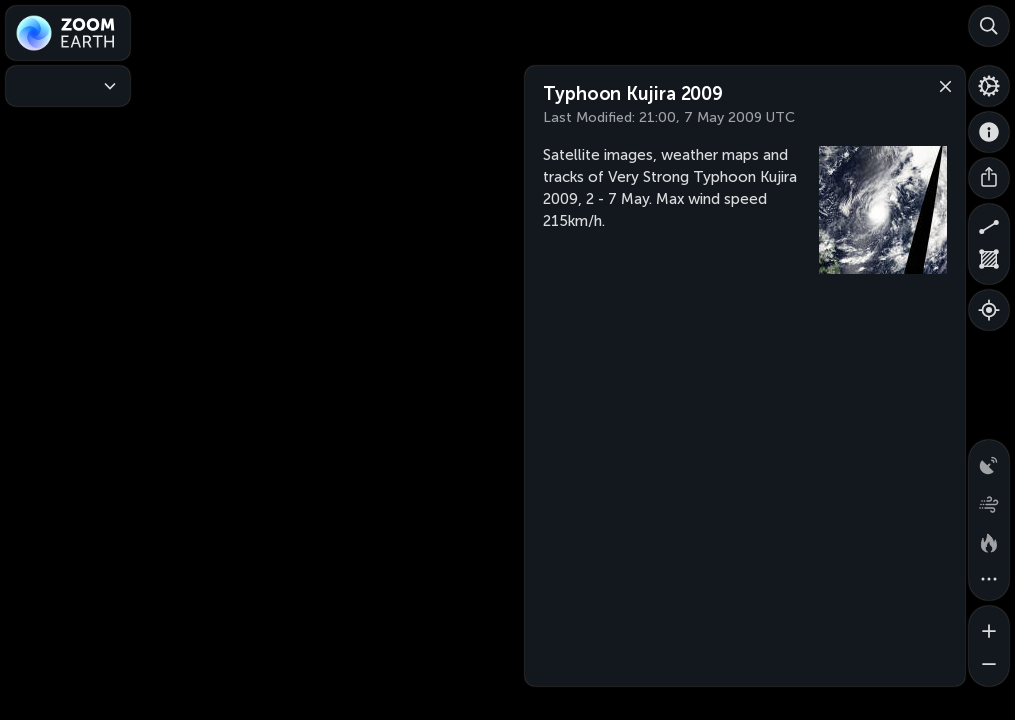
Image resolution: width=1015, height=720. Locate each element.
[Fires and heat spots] (989, 540)
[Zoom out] (989, 666)
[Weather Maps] (68, 86)
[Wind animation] (989, 500)
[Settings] (989, 86)
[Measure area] (989, 264)
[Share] (989, 178)
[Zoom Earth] (68, 33)
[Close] (941, 85)
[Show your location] (989, 310)
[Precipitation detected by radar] (989, 460)
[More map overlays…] (989, 580)
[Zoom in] (989, 626)
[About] (989, 132)
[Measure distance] (989, 224)
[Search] (989, 26)
